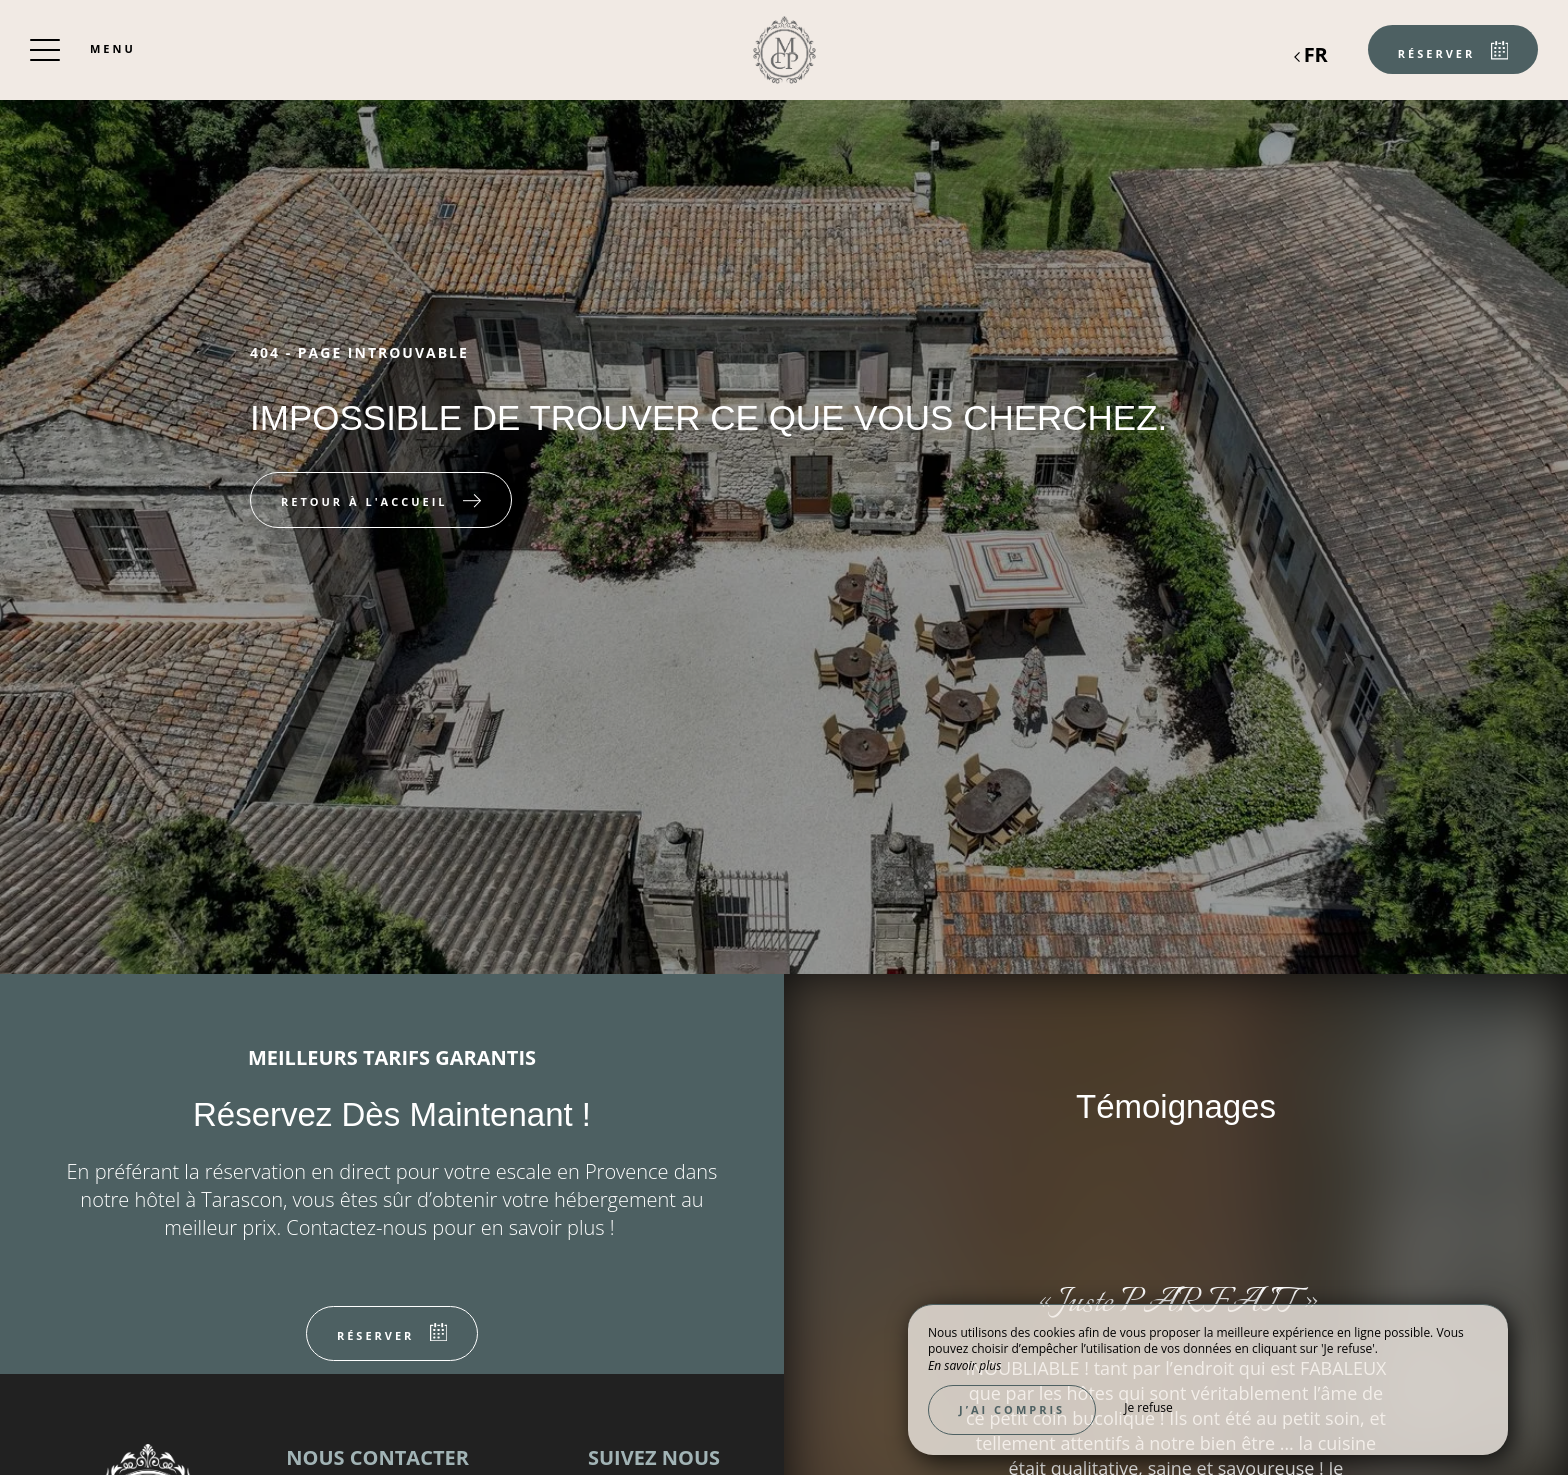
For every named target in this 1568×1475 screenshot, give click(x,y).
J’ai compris (1012, 1409)
